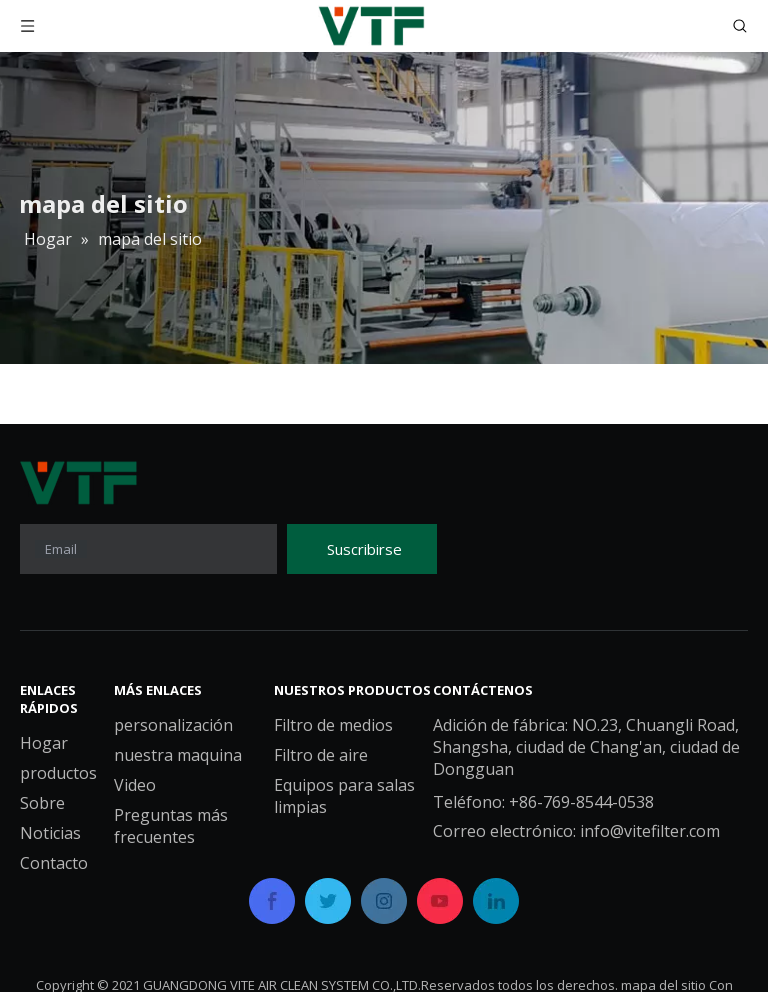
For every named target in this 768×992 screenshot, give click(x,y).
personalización (173, 725)
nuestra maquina (178, 755)
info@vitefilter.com (650, 831)
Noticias (50, 833)
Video (135, 785)
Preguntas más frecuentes (171, 826)
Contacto (54, 863)
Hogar (44, 743)
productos (58, 773)
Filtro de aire (321, 755)
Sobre (42, 803)
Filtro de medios (333, 725)
